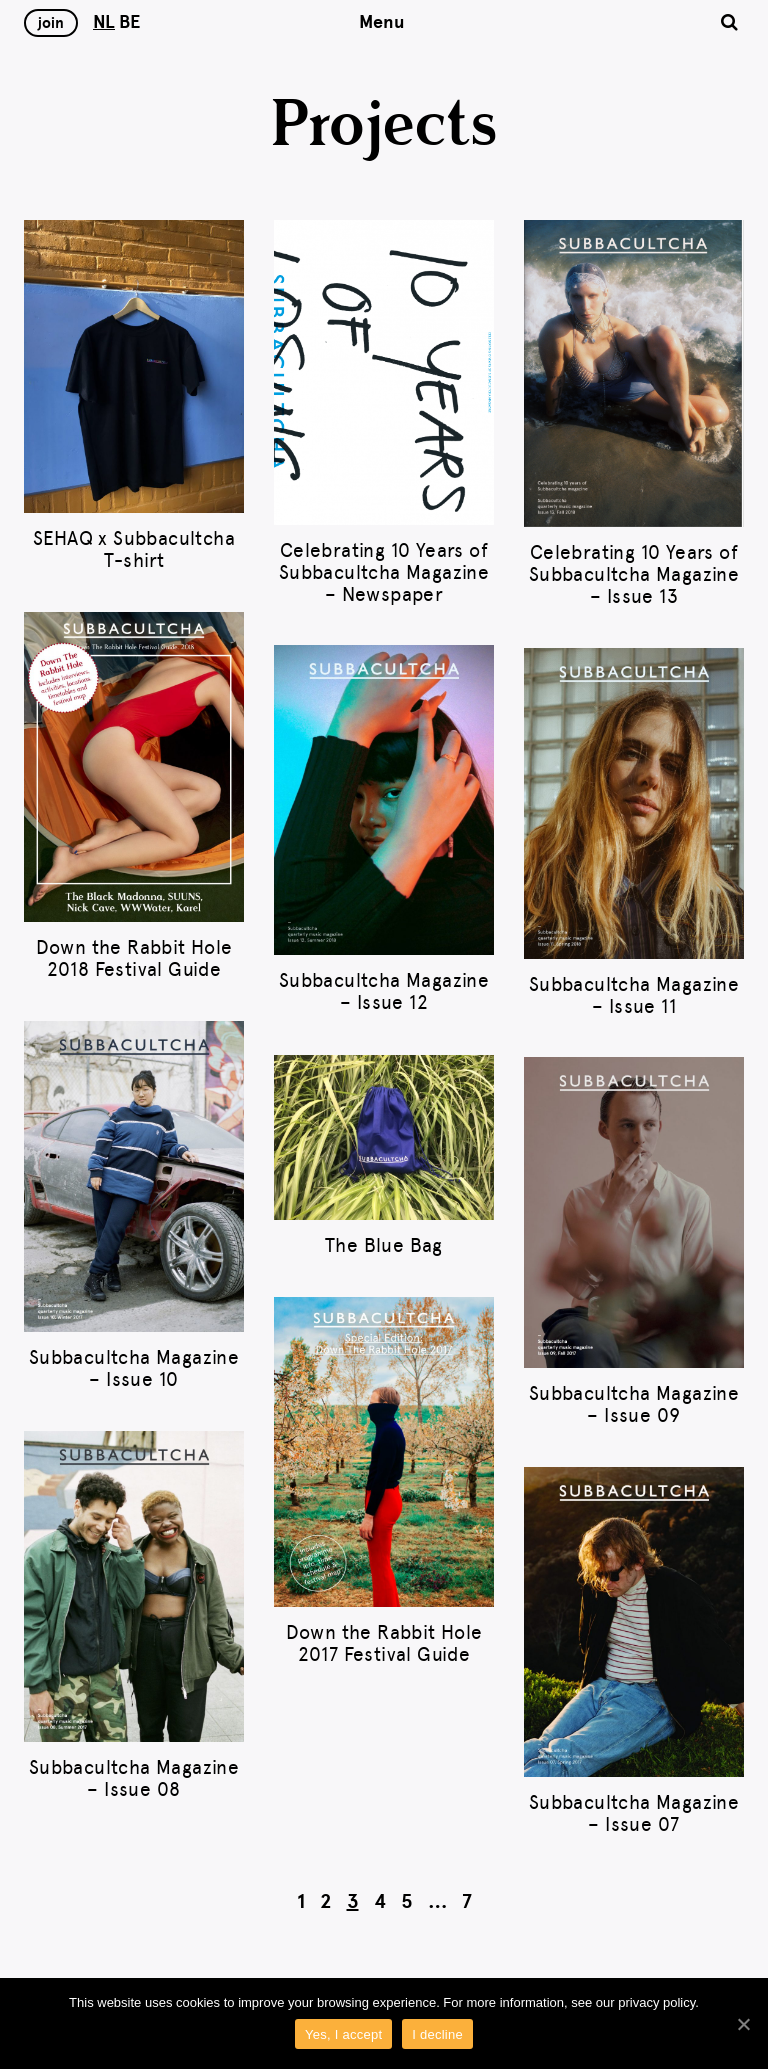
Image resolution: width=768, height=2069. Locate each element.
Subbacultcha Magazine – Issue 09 (634, 1404)
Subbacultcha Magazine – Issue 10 (134, 1368)
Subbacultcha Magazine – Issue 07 (634, 1813)
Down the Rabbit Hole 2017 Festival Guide (384, 1643)
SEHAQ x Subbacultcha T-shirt (134, 549)
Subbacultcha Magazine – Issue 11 (634, 995)
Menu (382, 22)
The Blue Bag (384, 1245)
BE (129, 22)
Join (51, 23)
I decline (437, 2034)
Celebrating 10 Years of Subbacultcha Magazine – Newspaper (384, 572)
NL (104, 22)
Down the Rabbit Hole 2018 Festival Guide (134, 958)
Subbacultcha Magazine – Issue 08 (134, 1778)
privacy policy (656, 2002)
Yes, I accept (343, 2034)
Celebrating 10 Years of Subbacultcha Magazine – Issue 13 (634, 574)
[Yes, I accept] (743, 2024)
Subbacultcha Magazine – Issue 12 (384, 991)
